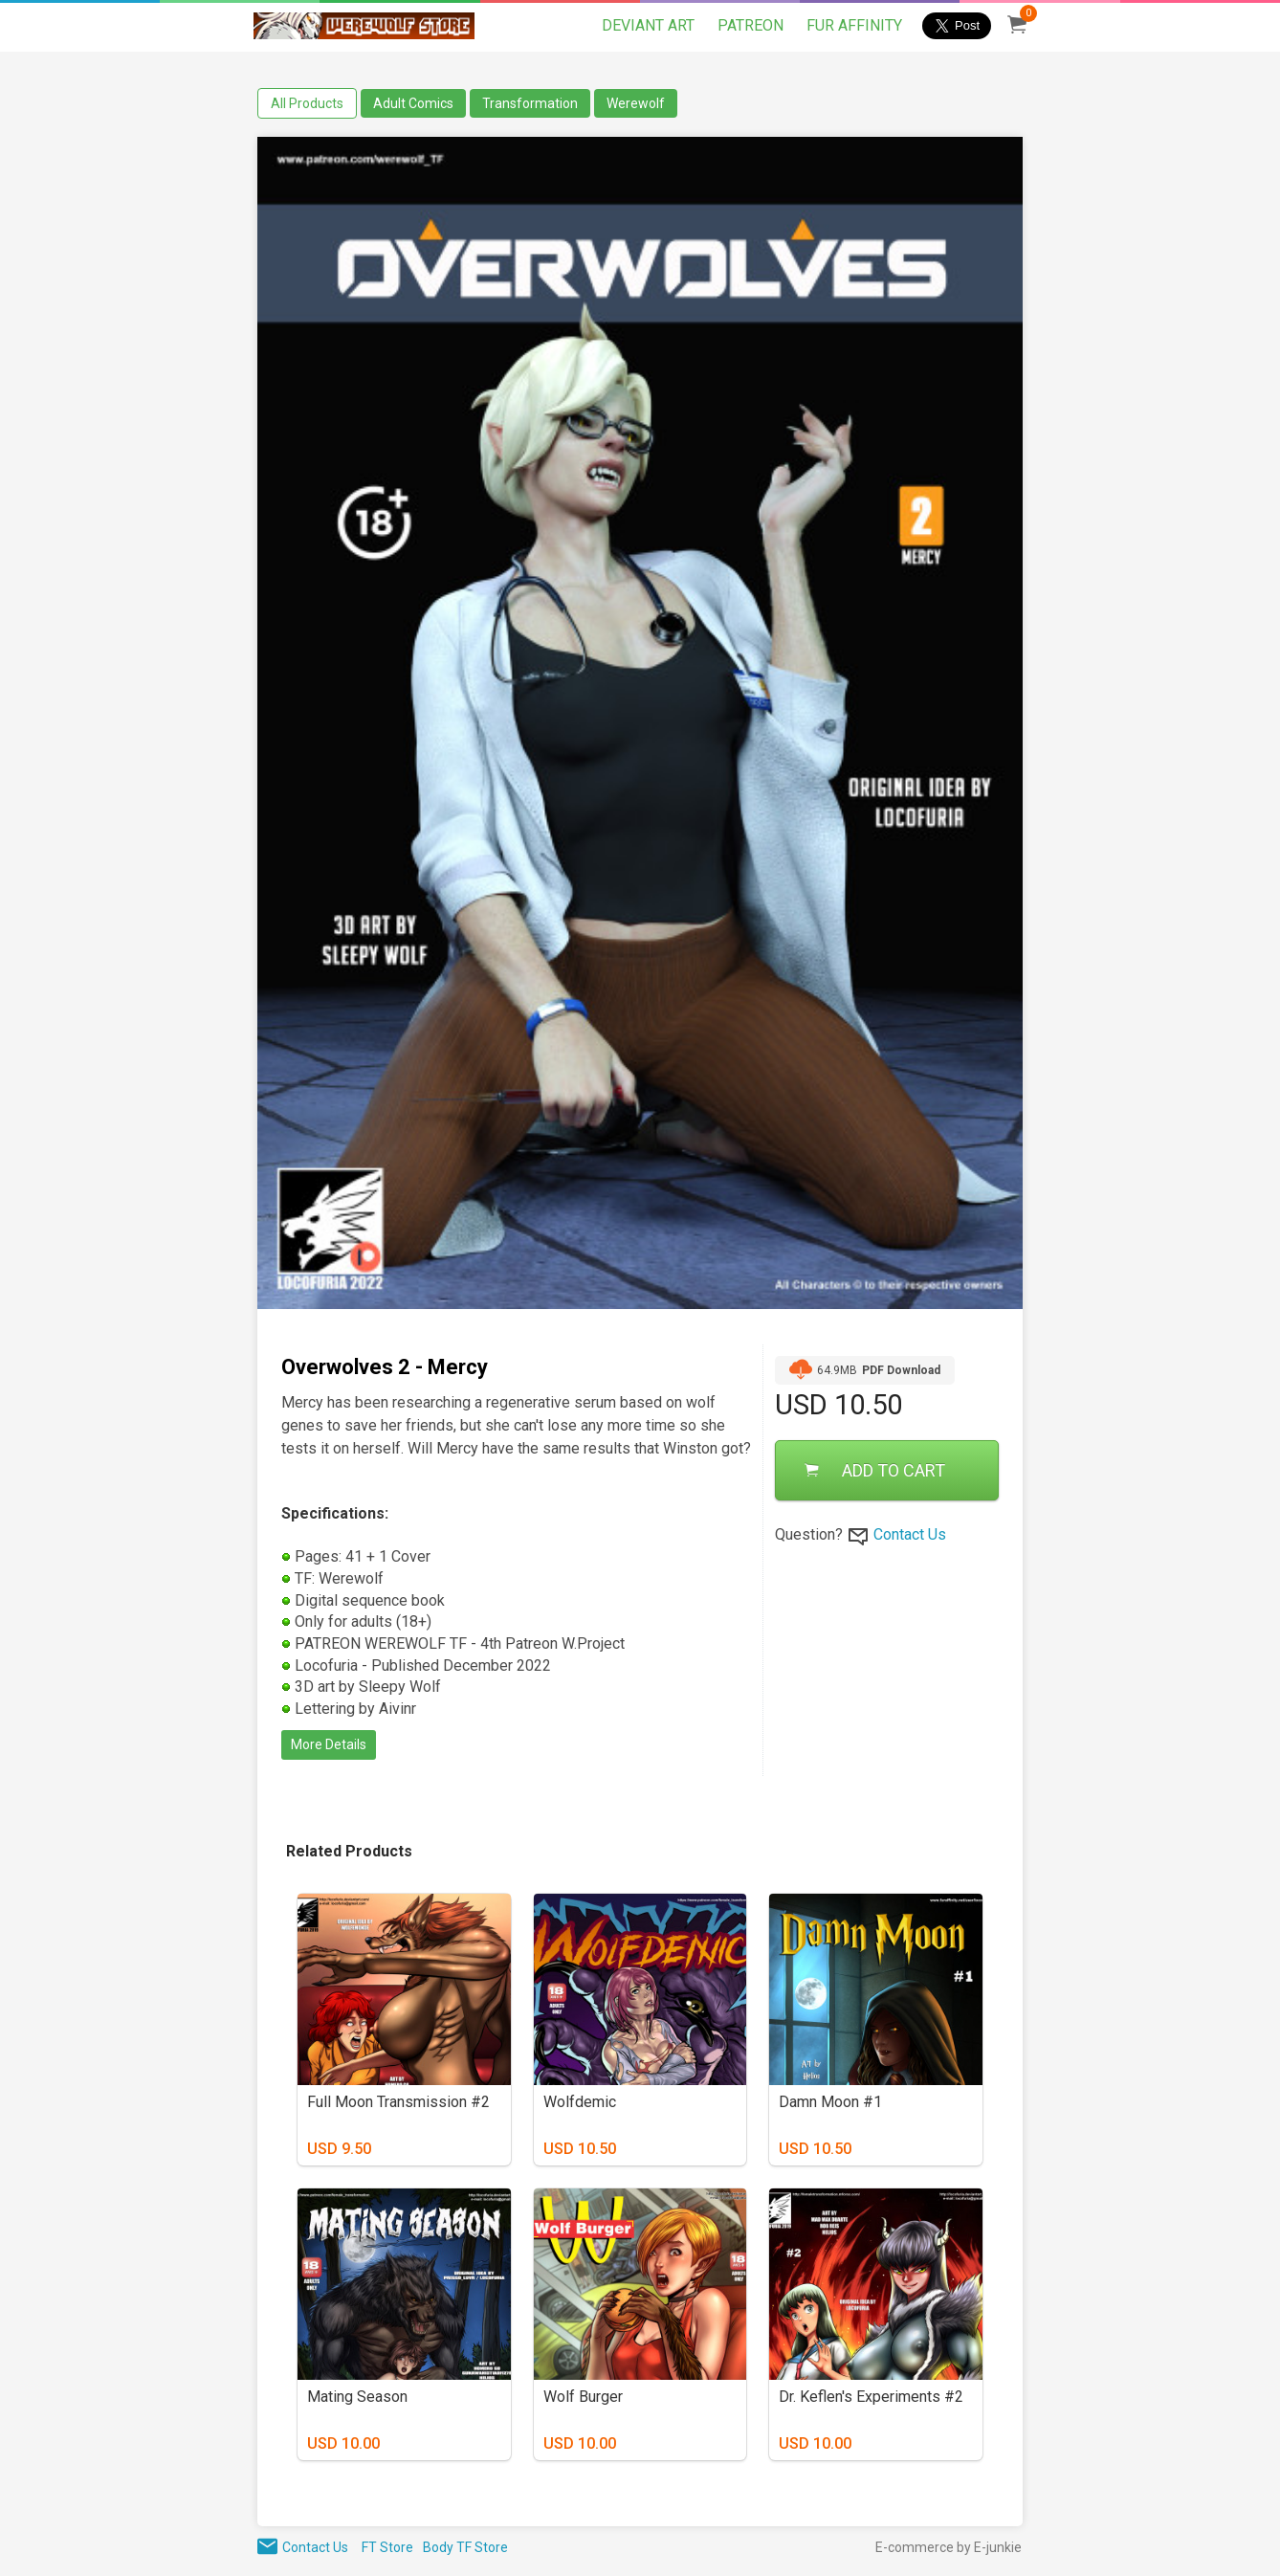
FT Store (387, 2547)
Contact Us (909, 1534)
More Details (328, 1744)
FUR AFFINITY (854, 25)
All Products (307, 103)
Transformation (530, 103)
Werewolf (636, 103)
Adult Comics (413, 103)
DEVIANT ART (648, 25)
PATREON (750, 25)
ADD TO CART (875, 1470)
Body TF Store (465, 2547)
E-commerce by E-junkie (948, 2547)
